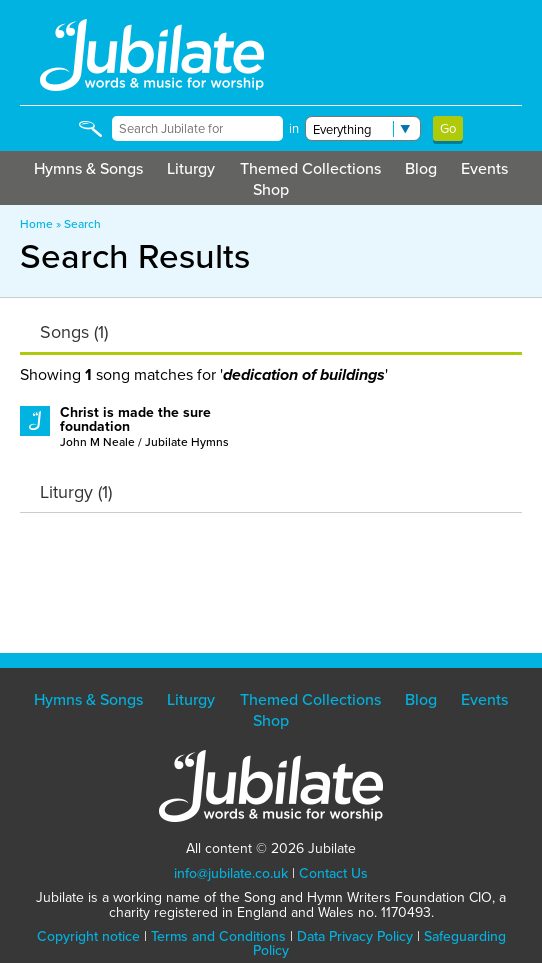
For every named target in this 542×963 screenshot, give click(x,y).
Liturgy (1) (76, 492)
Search (82, 224)
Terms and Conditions (218, 936)
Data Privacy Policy (355, 936)
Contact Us (333, 873)
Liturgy (191, 168)
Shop (271, 189)
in (294, 128)
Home (36, 224)
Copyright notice (88, 936)
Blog (421, 168)
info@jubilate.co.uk (231, 873)
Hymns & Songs (88, 168)
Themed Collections (310, 168)
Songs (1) (74, 332)
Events (484, 168)
